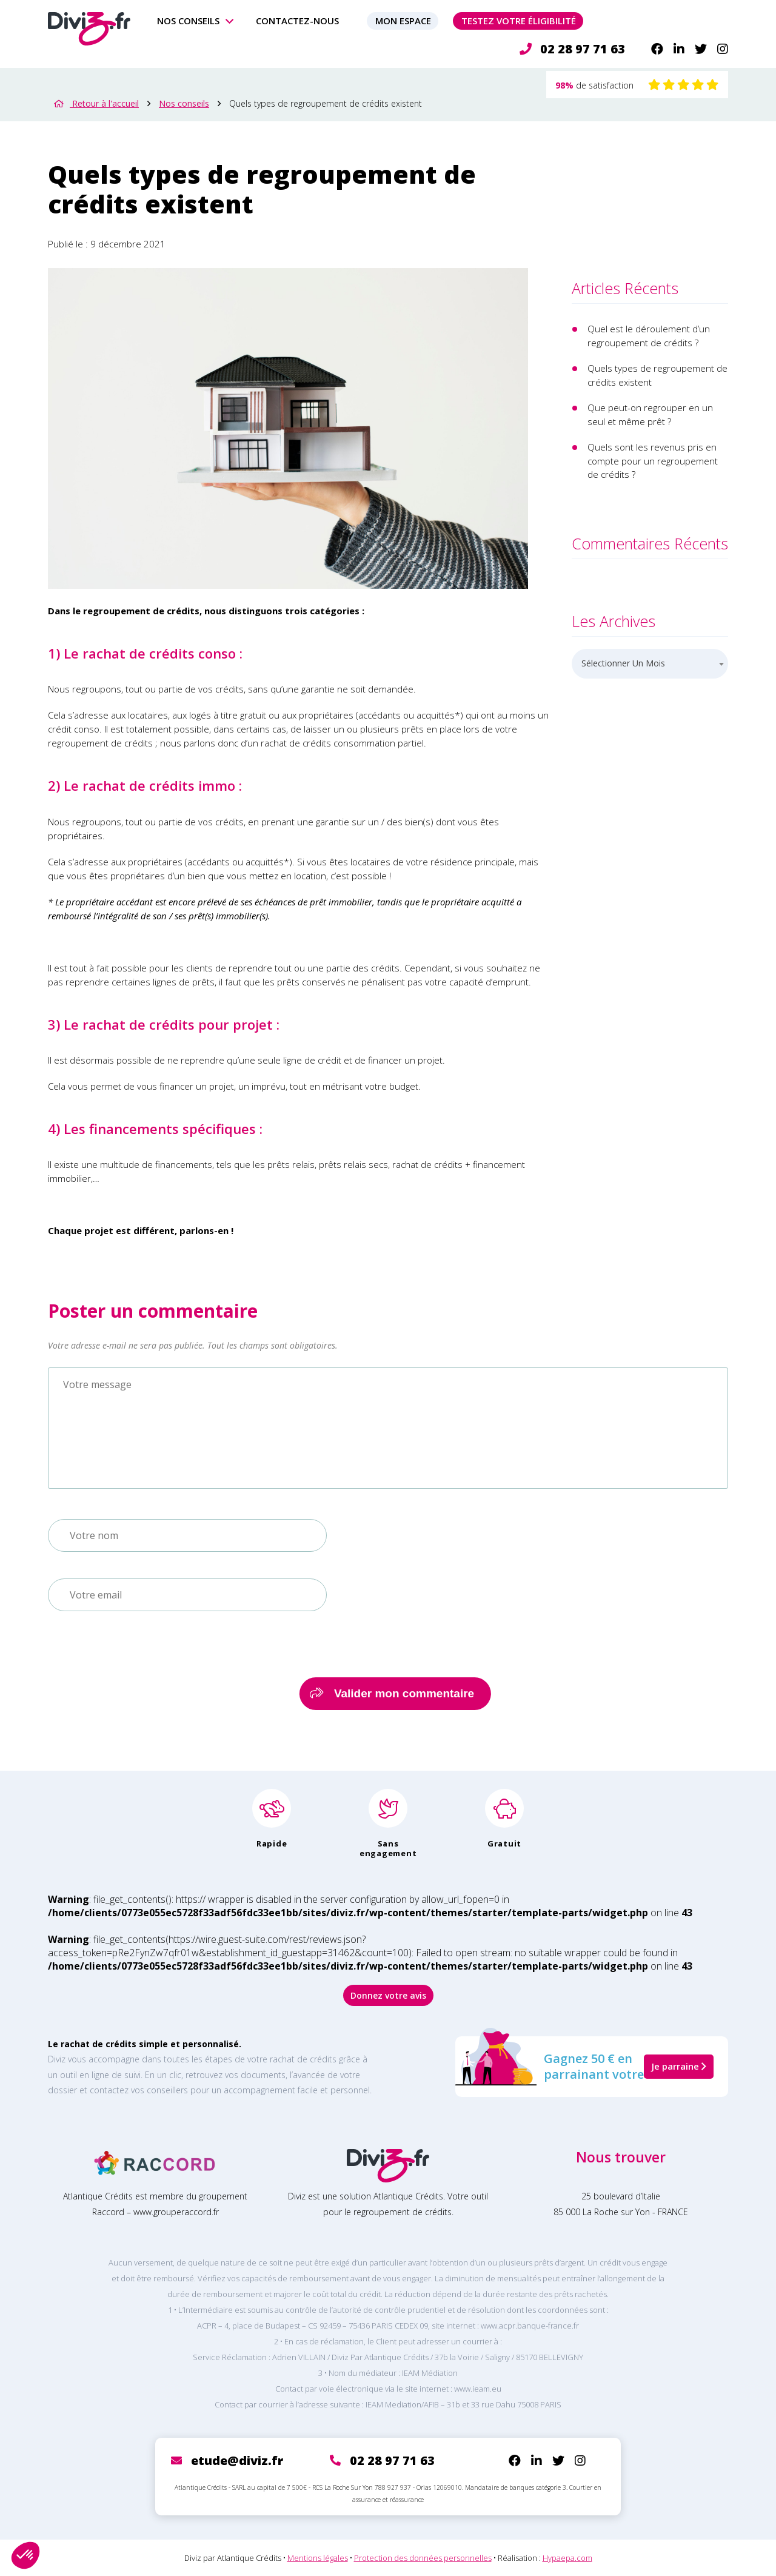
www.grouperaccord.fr (176, 2212)
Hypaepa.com (567, 2557)
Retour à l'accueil (96, 103)
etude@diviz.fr (237, 2460)
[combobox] (650, 664)
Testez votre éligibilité (518, 21)
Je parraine (679, 2066)
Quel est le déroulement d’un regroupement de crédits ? (648, 336)
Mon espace (403, 21)
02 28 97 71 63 (572, 49)
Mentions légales (317, 2557)
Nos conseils (188, 21)
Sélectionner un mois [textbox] (623, 663)
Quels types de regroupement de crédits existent (657, 375)
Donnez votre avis (388, 1995)
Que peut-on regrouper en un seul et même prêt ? (650, 414)
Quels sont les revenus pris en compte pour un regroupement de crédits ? (652, 460)
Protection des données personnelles (423, 2557)
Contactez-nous (297, 21)
